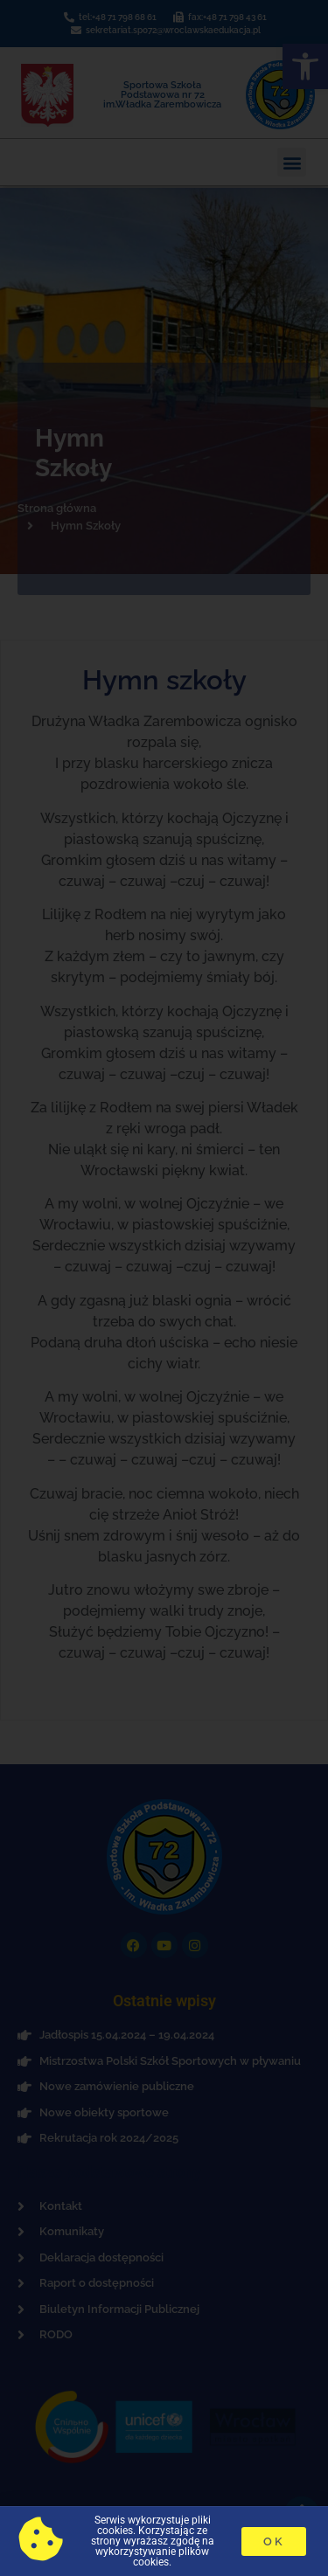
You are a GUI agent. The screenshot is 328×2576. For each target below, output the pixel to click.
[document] (164, 1288)
